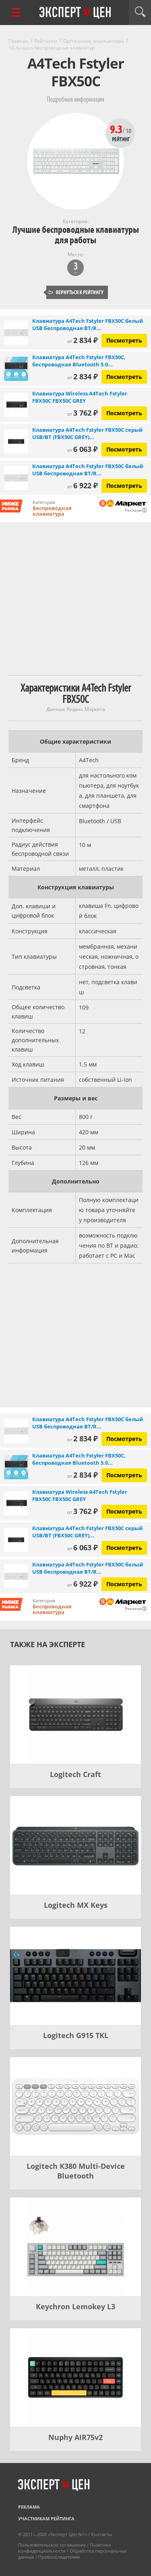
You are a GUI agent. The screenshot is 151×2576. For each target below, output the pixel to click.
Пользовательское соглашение (52, 2545)
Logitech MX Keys (76, 1905)
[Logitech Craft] (75, 1714)
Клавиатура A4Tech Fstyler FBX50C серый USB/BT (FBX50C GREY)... (87, 433)
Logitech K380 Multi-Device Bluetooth (76, 2171)
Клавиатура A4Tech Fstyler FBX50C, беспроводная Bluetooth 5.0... (79, 360)
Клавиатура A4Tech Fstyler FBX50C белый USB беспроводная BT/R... (87, 324)
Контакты (101, 2534)
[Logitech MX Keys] (75, 1845)
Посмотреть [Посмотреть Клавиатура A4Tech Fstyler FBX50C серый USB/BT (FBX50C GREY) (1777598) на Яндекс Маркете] (124, 449)
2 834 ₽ (82, 340)
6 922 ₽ (82, 485)
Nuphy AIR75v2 (75, 2437)
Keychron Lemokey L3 (75, 2306)
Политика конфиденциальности (64, 2548)
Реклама (29, 2507)
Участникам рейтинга (46, 2518)
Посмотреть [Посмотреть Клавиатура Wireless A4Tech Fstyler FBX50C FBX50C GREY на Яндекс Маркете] (124, 413)
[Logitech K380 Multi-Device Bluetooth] (75, 2106)
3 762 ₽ (82, 413)
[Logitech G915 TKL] (75, 1976)
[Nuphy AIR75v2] (75, 2377)
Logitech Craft (75, 1774)
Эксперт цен (75, 13)
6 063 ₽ (82, 449)
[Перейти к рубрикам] (16, 12)
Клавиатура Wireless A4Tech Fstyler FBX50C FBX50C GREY (79, 397)
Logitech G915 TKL (75, 2035)
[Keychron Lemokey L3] (75, 2247)
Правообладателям (59, 2557)
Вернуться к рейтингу (75, 292)
